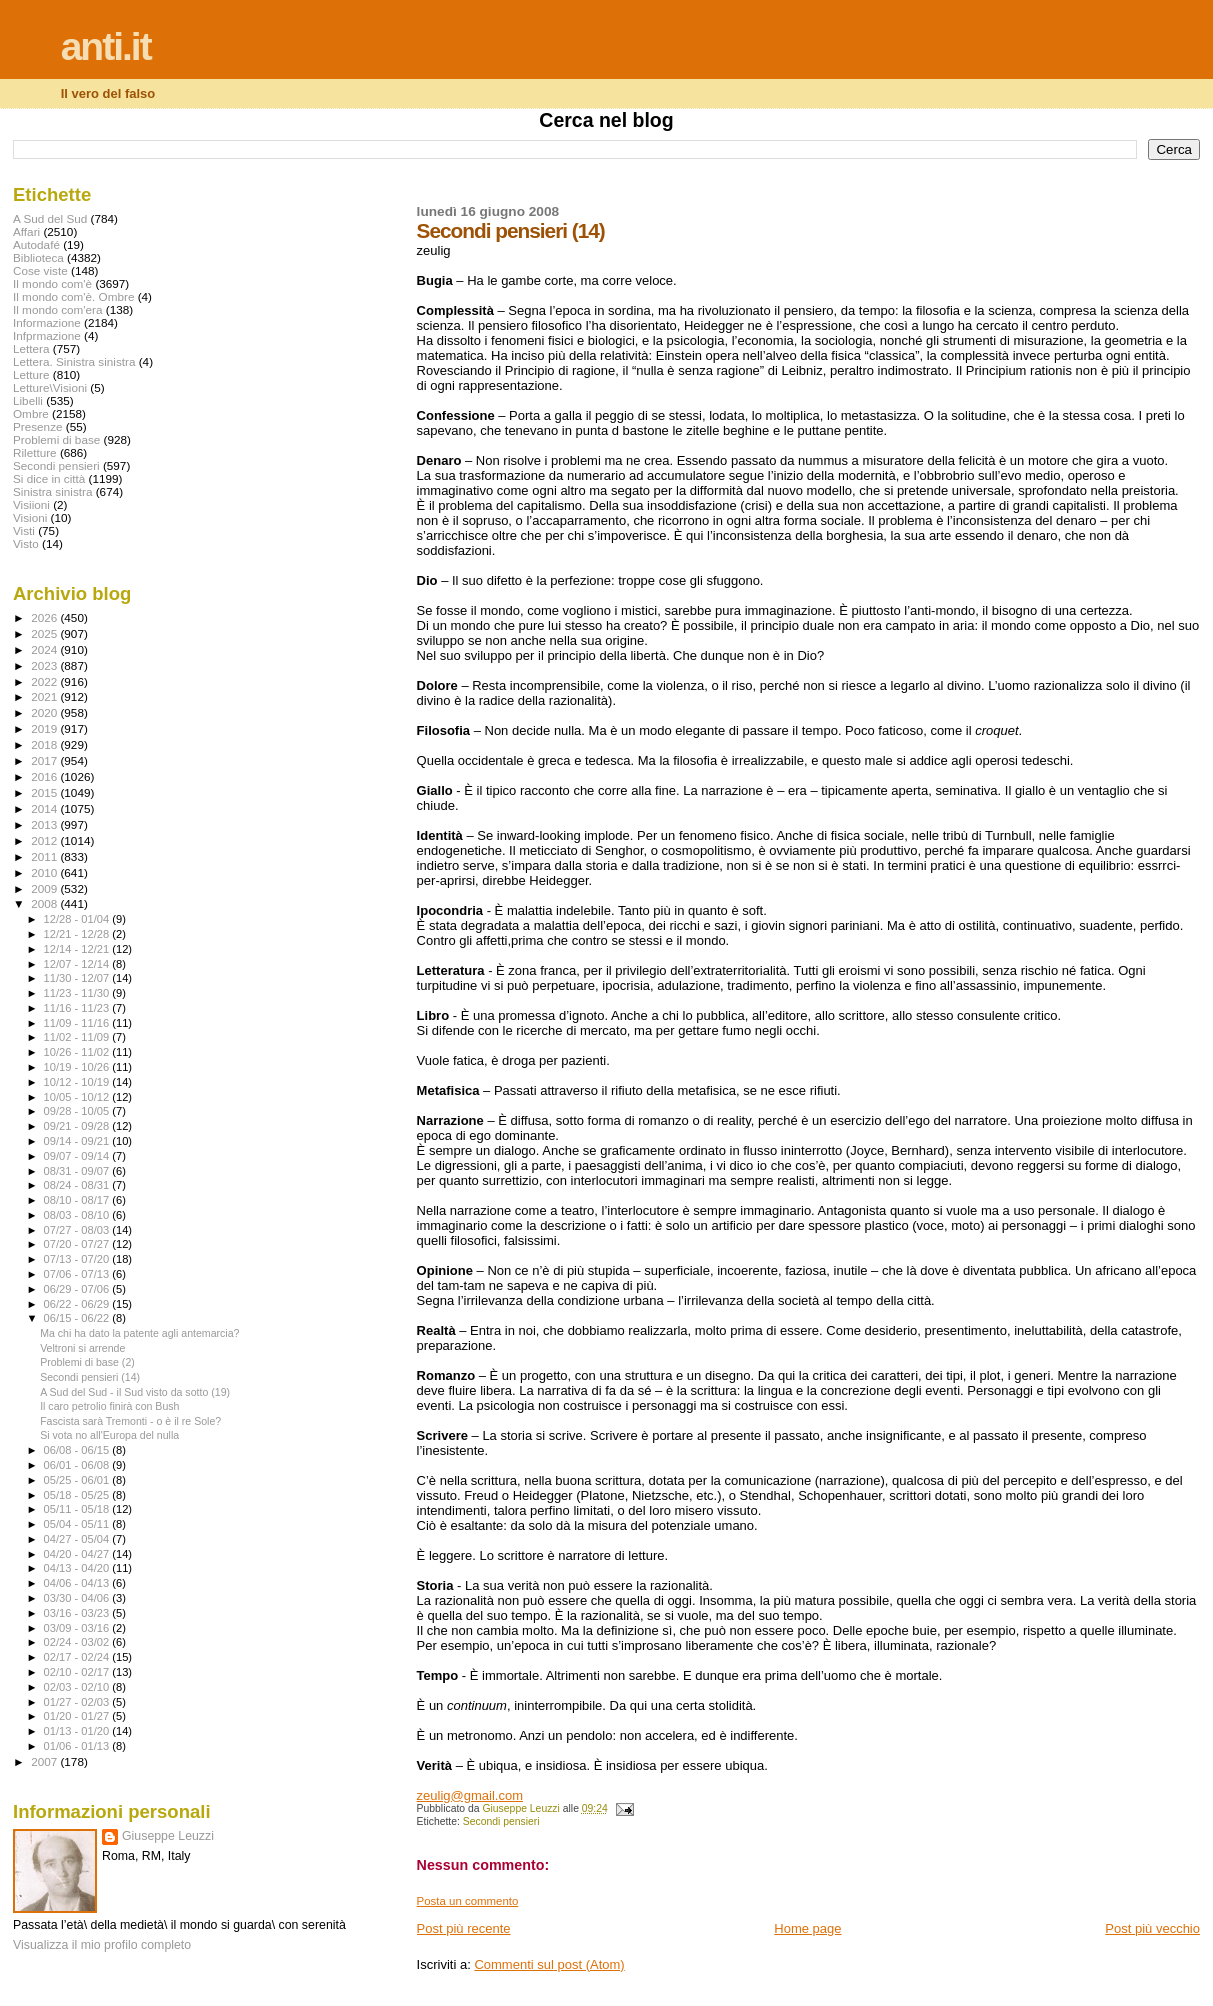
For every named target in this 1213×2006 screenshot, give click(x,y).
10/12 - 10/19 (78, 1082)
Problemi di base (56, 439)
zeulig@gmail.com (470, 1795)
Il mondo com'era (58, 309)
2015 (45, 792)
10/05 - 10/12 (78, 1097)
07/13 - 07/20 (78, 1259)
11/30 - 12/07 (78, 978)
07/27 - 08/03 (78, 1230)
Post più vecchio (1152, 1928)
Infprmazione (47, 335)
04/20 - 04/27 (78, 1554)
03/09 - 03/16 (78, 1628)
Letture (31, 374)
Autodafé (36, 244)
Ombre (31, 413)
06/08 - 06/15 (78, 1450)
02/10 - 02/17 (78, 1672)
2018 (45, 744)
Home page (807, 1928)
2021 (45, 696)
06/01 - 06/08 (78, 1465)
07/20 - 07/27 (78, 1244)
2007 (45, 1761)
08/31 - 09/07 (78, 1171)
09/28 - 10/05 (78, 1111)
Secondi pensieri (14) (90, 1377)
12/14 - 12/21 (78, 949)
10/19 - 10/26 (78, 1067)
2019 (45, 728)
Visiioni (31, 504)
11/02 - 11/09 (78, 1037)
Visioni (30, 517)
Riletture (35, 452)
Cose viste (40, 270)
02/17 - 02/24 (78, 1657)
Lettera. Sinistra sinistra (74, 361)
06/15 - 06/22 (78, 1318)
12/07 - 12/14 (78, 964)
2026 (45, 617)
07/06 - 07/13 (78, 1274)
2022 (45, 681)
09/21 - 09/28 (78, 1126)
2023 (45, 665)
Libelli (28, 400)
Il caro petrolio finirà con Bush (109, 1406)
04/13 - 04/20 (78, 1568)
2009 (45, 888)
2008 (45, 903)
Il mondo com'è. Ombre (73, 296)
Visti (24, 530)
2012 (45, 840)
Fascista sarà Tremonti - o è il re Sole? (130, 1421)
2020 (45, 712)
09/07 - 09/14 (78, 1156)
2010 (45, 872)
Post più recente (464, 1928)
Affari (26, 231)
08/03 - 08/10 (78, 1215)
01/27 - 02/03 (78, 1702)
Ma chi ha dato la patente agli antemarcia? (139, 1333)
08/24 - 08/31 (78, 1185)
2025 (45, 633)
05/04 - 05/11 (78, 1524)
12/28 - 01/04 (78, 919)
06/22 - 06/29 (78, 1304)
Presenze (38, 426)
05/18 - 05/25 (78, 1495)
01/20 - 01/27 (78, 1716)
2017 (45, 760)
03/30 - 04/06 (78, 1598)
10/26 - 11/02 (78, 1052)
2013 (45, 824)
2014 (45, 808)
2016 (45, 776)
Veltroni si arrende (82, 1348)
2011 (45, 856)
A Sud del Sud (50, 218)
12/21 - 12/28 (78, 934)
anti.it (106, 46)
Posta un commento (468, 1901)
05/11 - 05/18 (78, 1509)
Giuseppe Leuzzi (168, 1836)
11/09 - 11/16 (78, 1023)
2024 (45, 649)
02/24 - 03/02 (78, 1642)
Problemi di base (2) (87, 1362)
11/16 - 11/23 (78, 1008)
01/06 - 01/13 (78, 1746)
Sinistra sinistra (52, 491)
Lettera (31, 348)
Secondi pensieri (501, 1821)
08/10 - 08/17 (78, 1200)
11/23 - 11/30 (78, 993)
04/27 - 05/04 (78, 1539)
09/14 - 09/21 (78, 1141)
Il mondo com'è (52, 283)
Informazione (47, 322)
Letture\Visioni (50, 387)
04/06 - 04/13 (78, 1583)
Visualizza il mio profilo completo (102, 1945)
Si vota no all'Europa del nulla (109, 1435)
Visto (26, 543)
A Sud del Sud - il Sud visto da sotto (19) (135, 1392)
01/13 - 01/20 (78, 1731)
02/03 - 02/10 (78, 1687)
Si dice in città (49, 478)
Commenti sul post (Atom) (549, 1964)
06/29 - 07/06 (78, 1289)
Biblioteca (38, 257)
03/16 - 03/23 (78, 1613)
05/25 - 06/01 (78, 1480)
